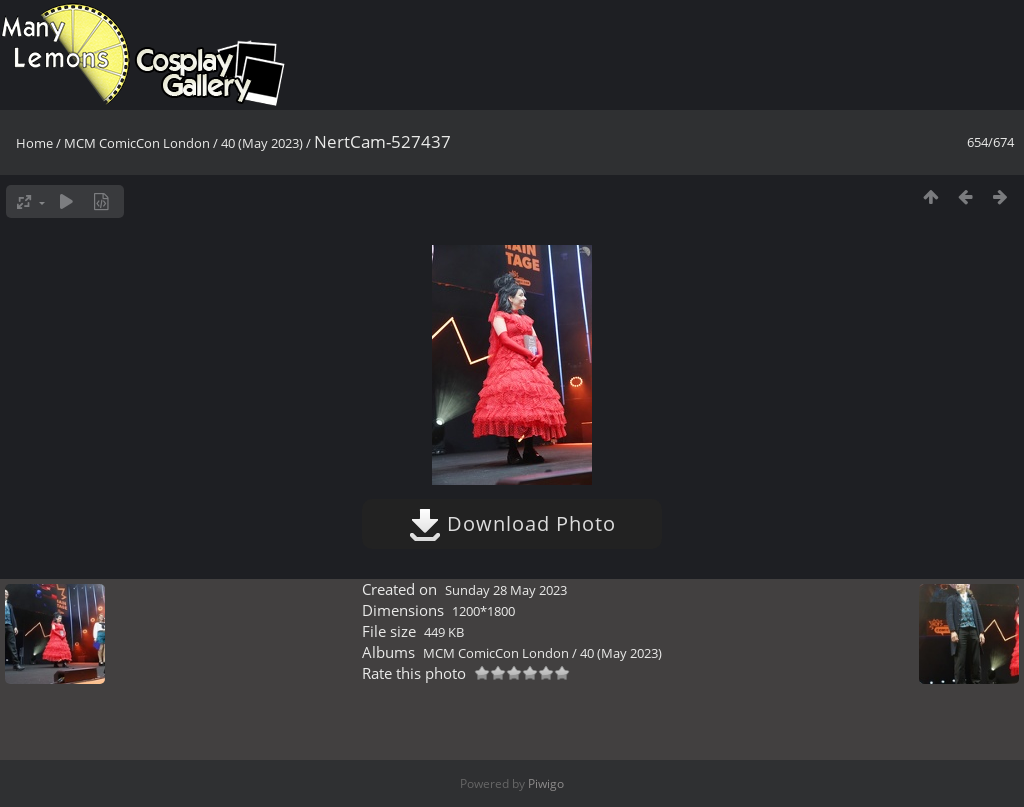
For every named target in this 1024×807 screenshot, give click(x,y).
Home (34, 143)
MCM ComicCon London (137, 143)
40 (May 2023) (262, 143)
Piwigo (546, 783)
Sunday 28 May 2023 (506, 590)
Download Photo (512, 523)
